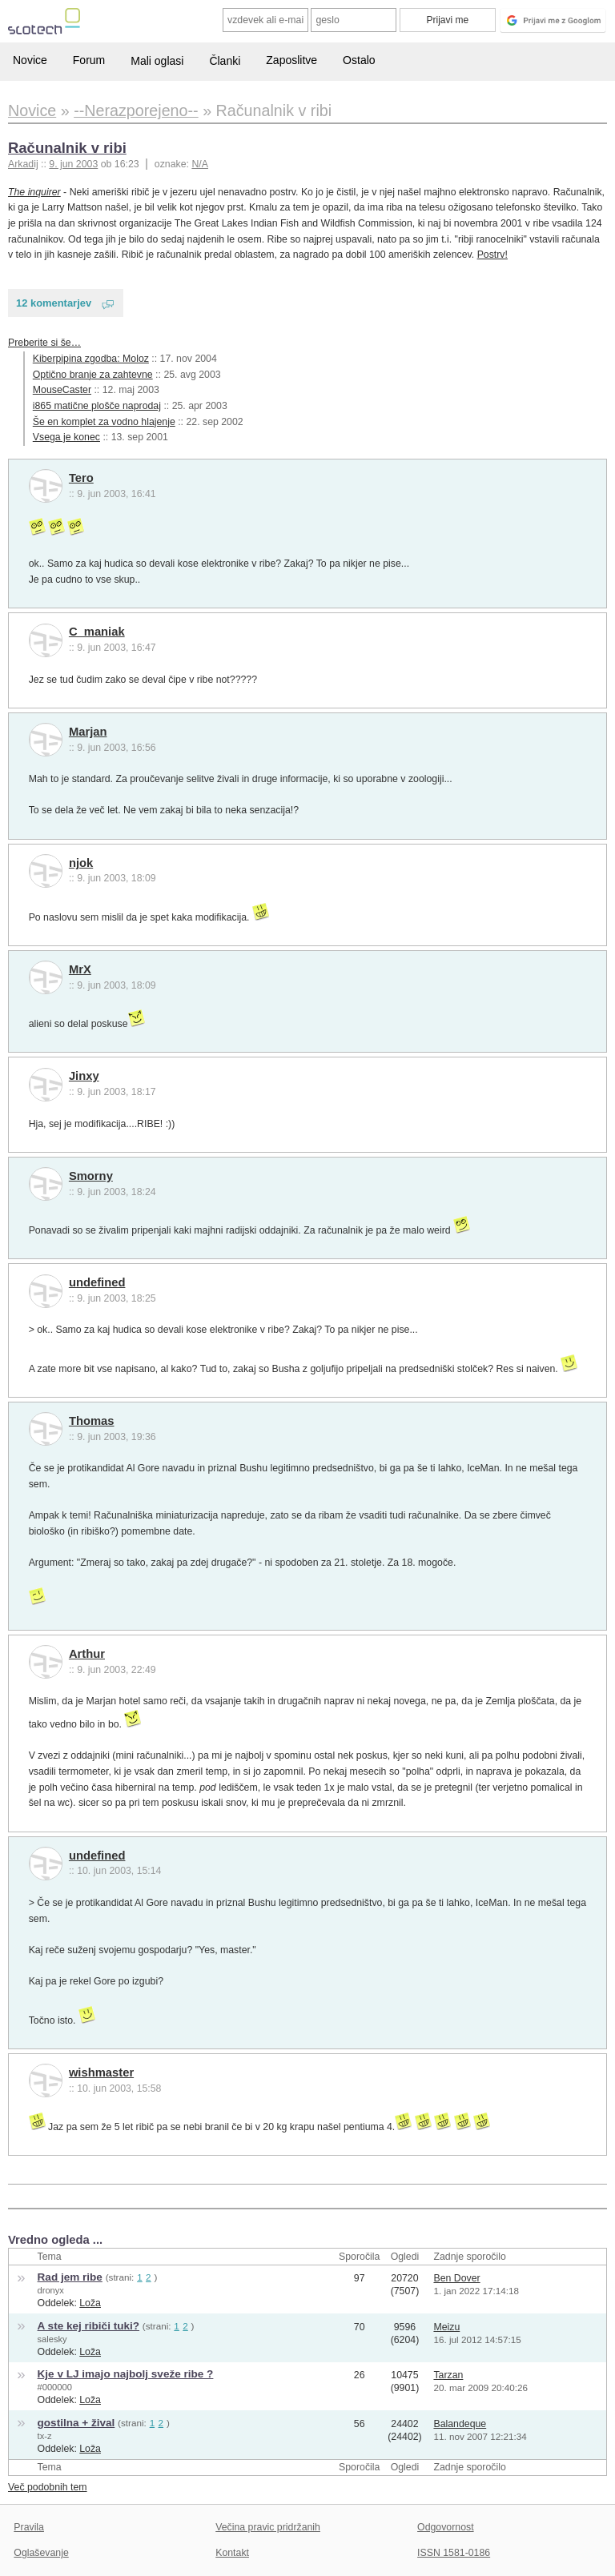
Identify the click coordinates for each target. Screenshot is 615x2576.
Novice (30, 60)
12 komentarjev (53, 303)
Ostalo (359, 60)
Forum (89, 60)
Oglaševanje (41, 2552)
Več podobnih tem (47, 2487)
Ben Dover (456, 2278)
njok (81, 863)
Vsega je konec (66, 437)
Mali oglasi (157, 60)
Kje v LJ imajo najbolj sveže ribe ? (126, 2374)
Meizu (446, 2327)
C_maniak (97, 631)
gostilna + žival (76, 2423)
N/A (199, 164)
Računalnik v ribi (67, 147)
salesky (52, 2339)
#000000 (55, 2387)
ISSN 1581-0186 (453, 2552)
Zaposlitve (291, 60)
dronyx (51, 2290)
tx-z (45, 2436)
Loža (90, 2303)
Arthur (87, 1653)
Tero (81, 477)
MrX (80, 969)
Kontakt (232, 2552)
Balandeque (459, 2424)
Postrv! (492, 254)
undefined (97, 1282)
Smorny (91, 1176)
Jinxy (84, 1075)
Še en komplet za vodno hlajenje (104, 421)
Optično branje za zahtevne (93, 374)
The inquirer (34, 192)
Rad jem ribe (70, 2277)
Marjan (88, 731)
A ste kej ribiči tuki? (88, 2326)
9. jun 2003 (73, 164)
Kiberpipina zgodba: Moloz (91, 358)
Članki (224, 60)
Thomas (92, 1420)
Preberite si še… (44, 342)
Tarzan (448, 2375)
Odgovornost (445, 2527)
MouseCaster (62, 389)
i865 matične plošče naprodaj (97, 405)
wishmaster (101, 2072)
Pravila (29, 2527)
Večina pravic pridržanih (267, 2527)
